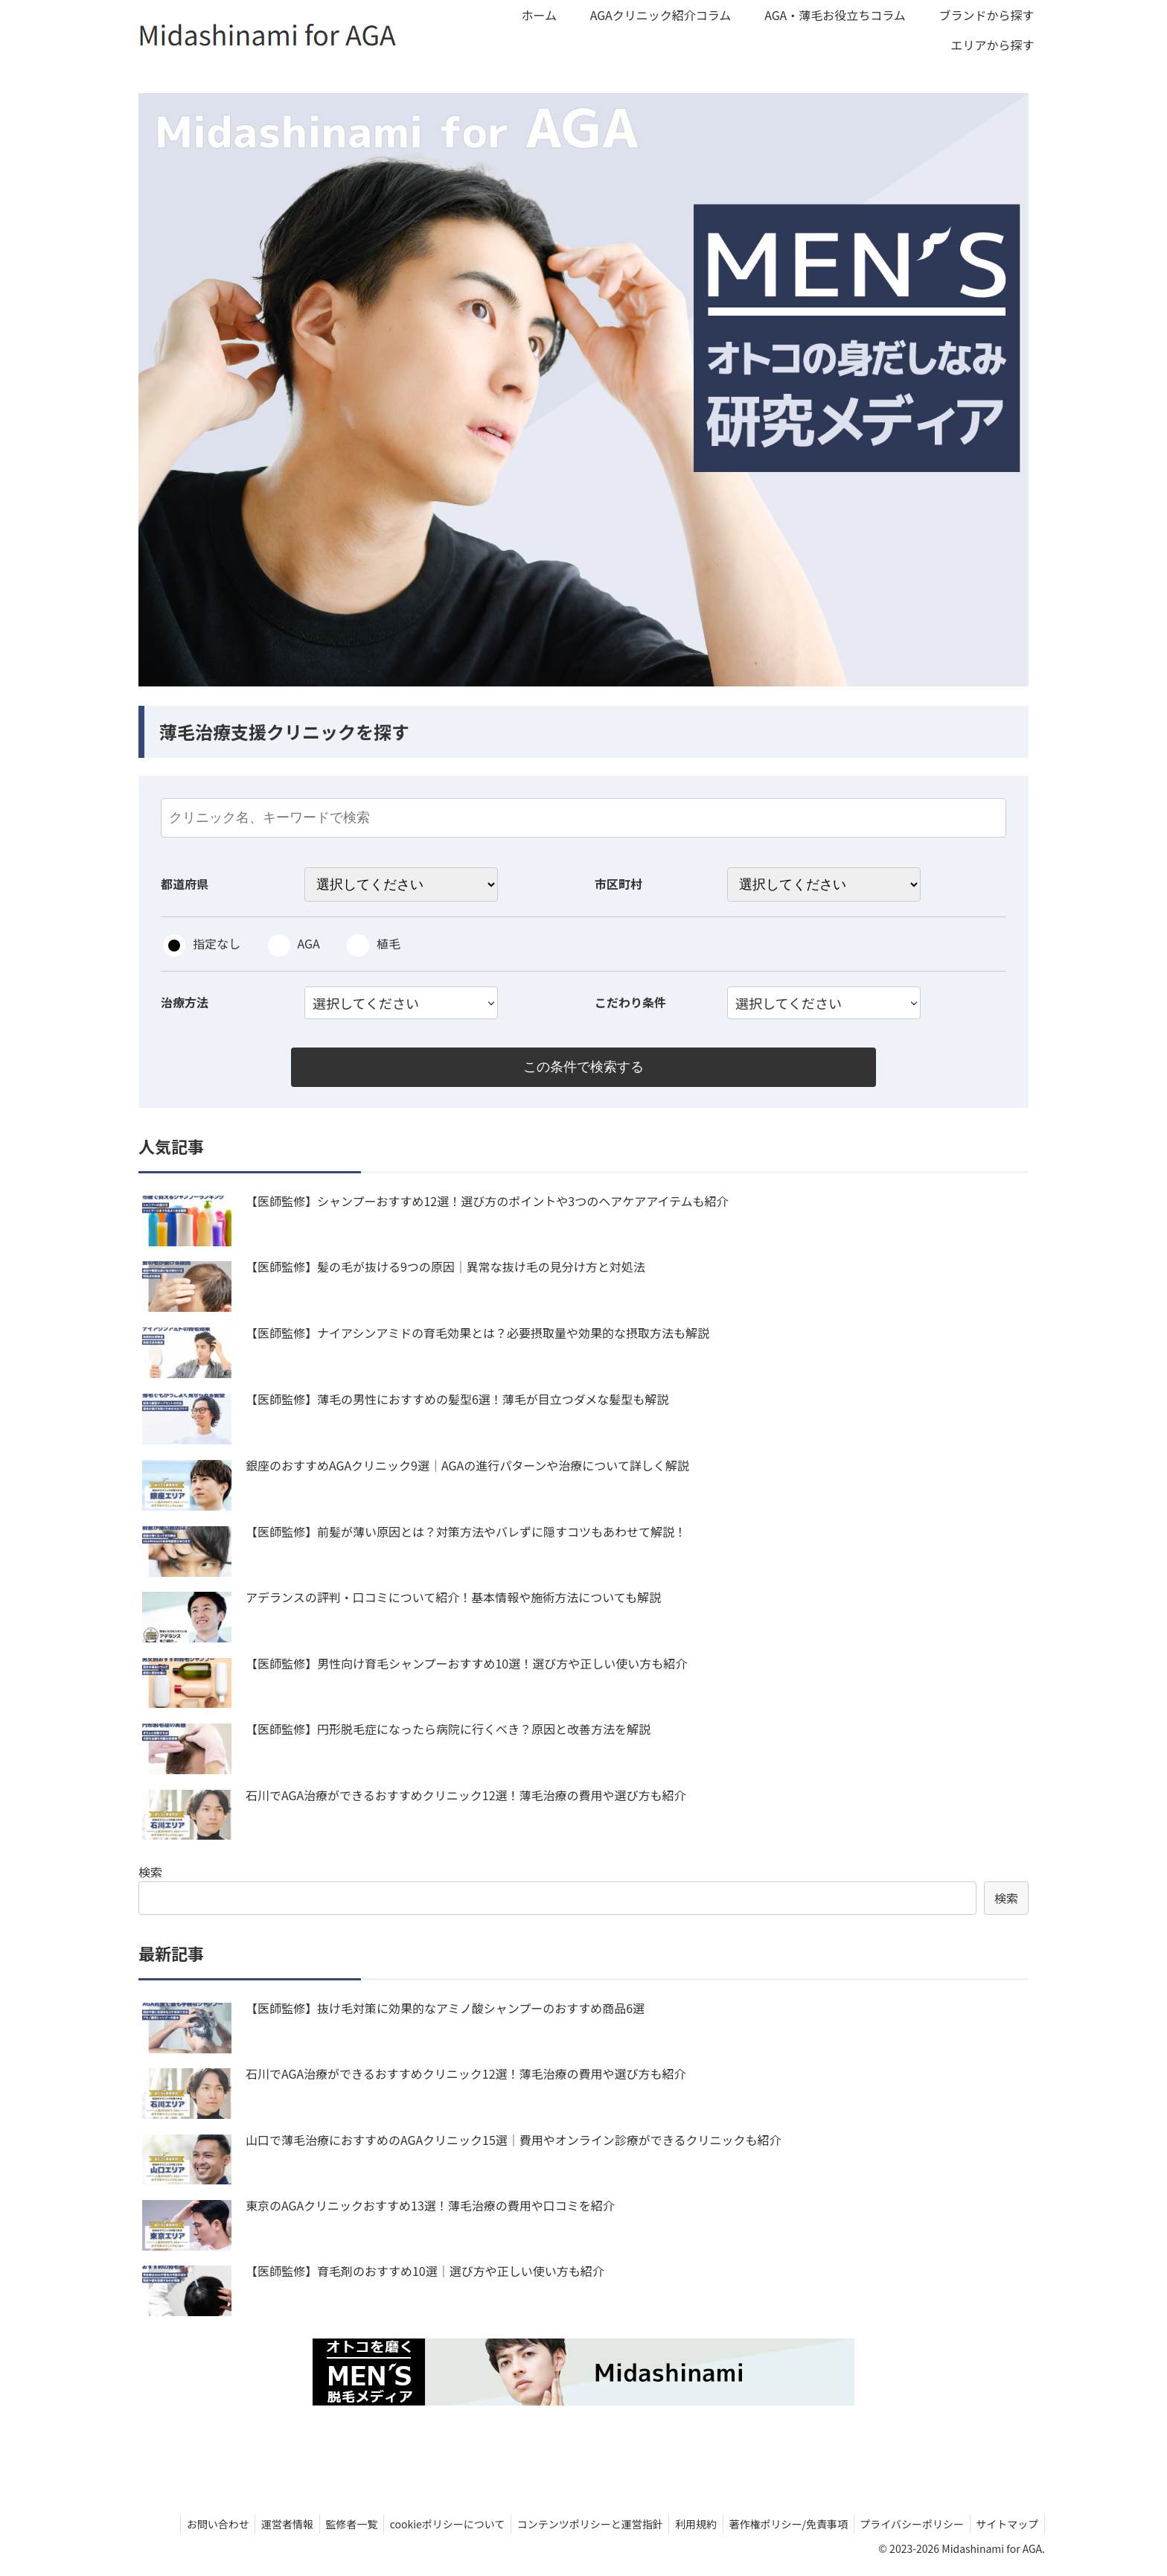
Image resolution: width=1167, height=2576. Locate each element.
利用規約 (684, 2526)
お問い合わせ (188, 2526)
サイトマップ (1005, 2526)
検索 (150, 1874)
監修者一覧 (329, 2526)
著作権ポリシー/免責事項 (780, 2526)
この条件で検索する (583, 1067)
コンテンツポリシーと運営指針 (575, 2526)
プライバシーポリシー (906, 2526)
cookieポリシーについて (428, 2526)
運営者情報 (261, 2526)
